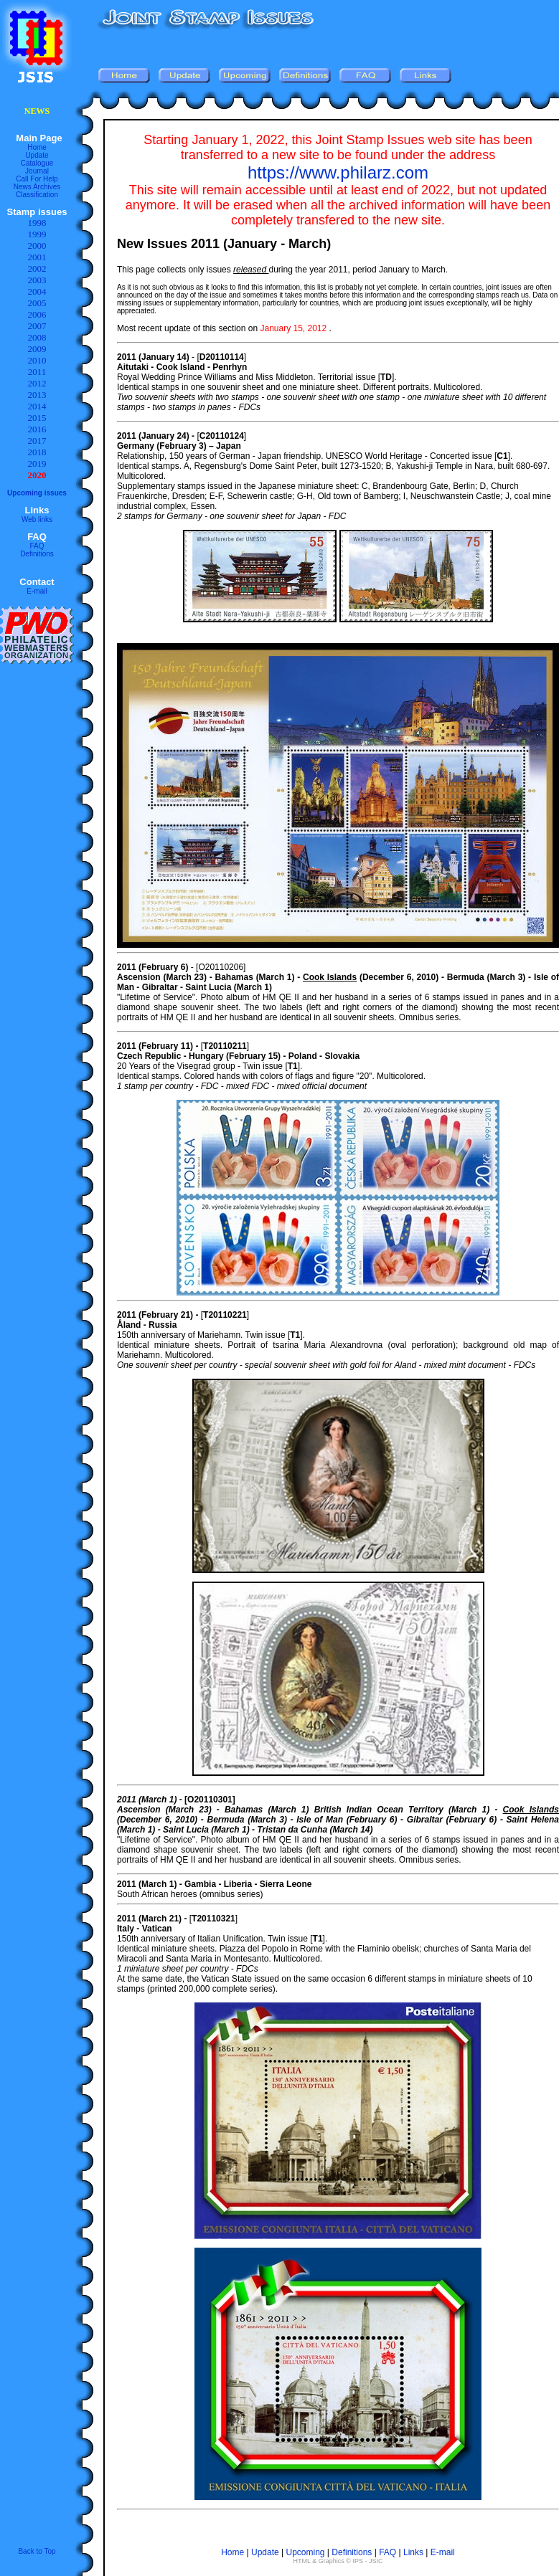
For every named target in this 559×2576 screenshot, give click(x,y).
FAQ (36, 546)
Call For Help (36, 179)
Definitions (37, 554)
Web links (37, 519)
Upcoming (305, 2552)
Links (413, 2552)
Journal (37, 171)
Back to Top (36, 2551)
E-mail (37, 591)
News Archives (37, 187)
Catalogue (37, 163)
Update (36, 155)
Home (37, 147)
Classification (37, 195)
